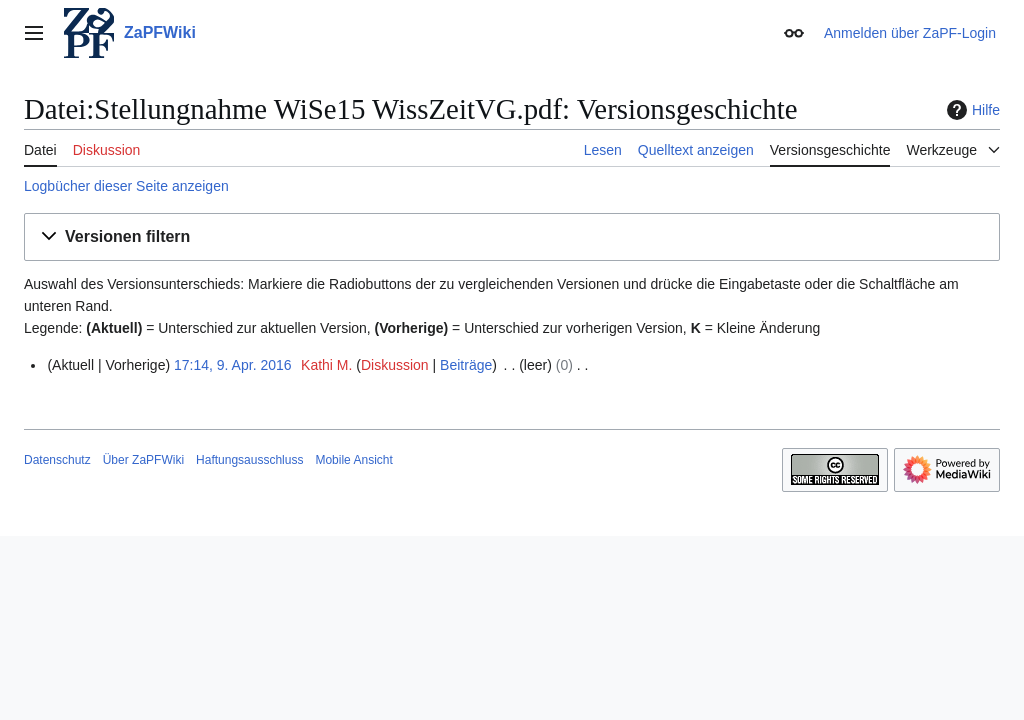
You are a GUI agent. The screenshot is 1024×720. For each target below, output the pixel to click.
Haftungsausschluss (249, 460)
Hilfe (971, 110)
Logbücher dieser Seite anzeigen (126, 186)
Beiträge (466, 365)
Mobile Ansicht (353, 460)
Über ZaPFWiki (143, 460)
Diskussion (395, 365)
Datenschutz (57, 460)
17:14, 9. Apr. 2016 (233, 365)
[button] (512, 237)
